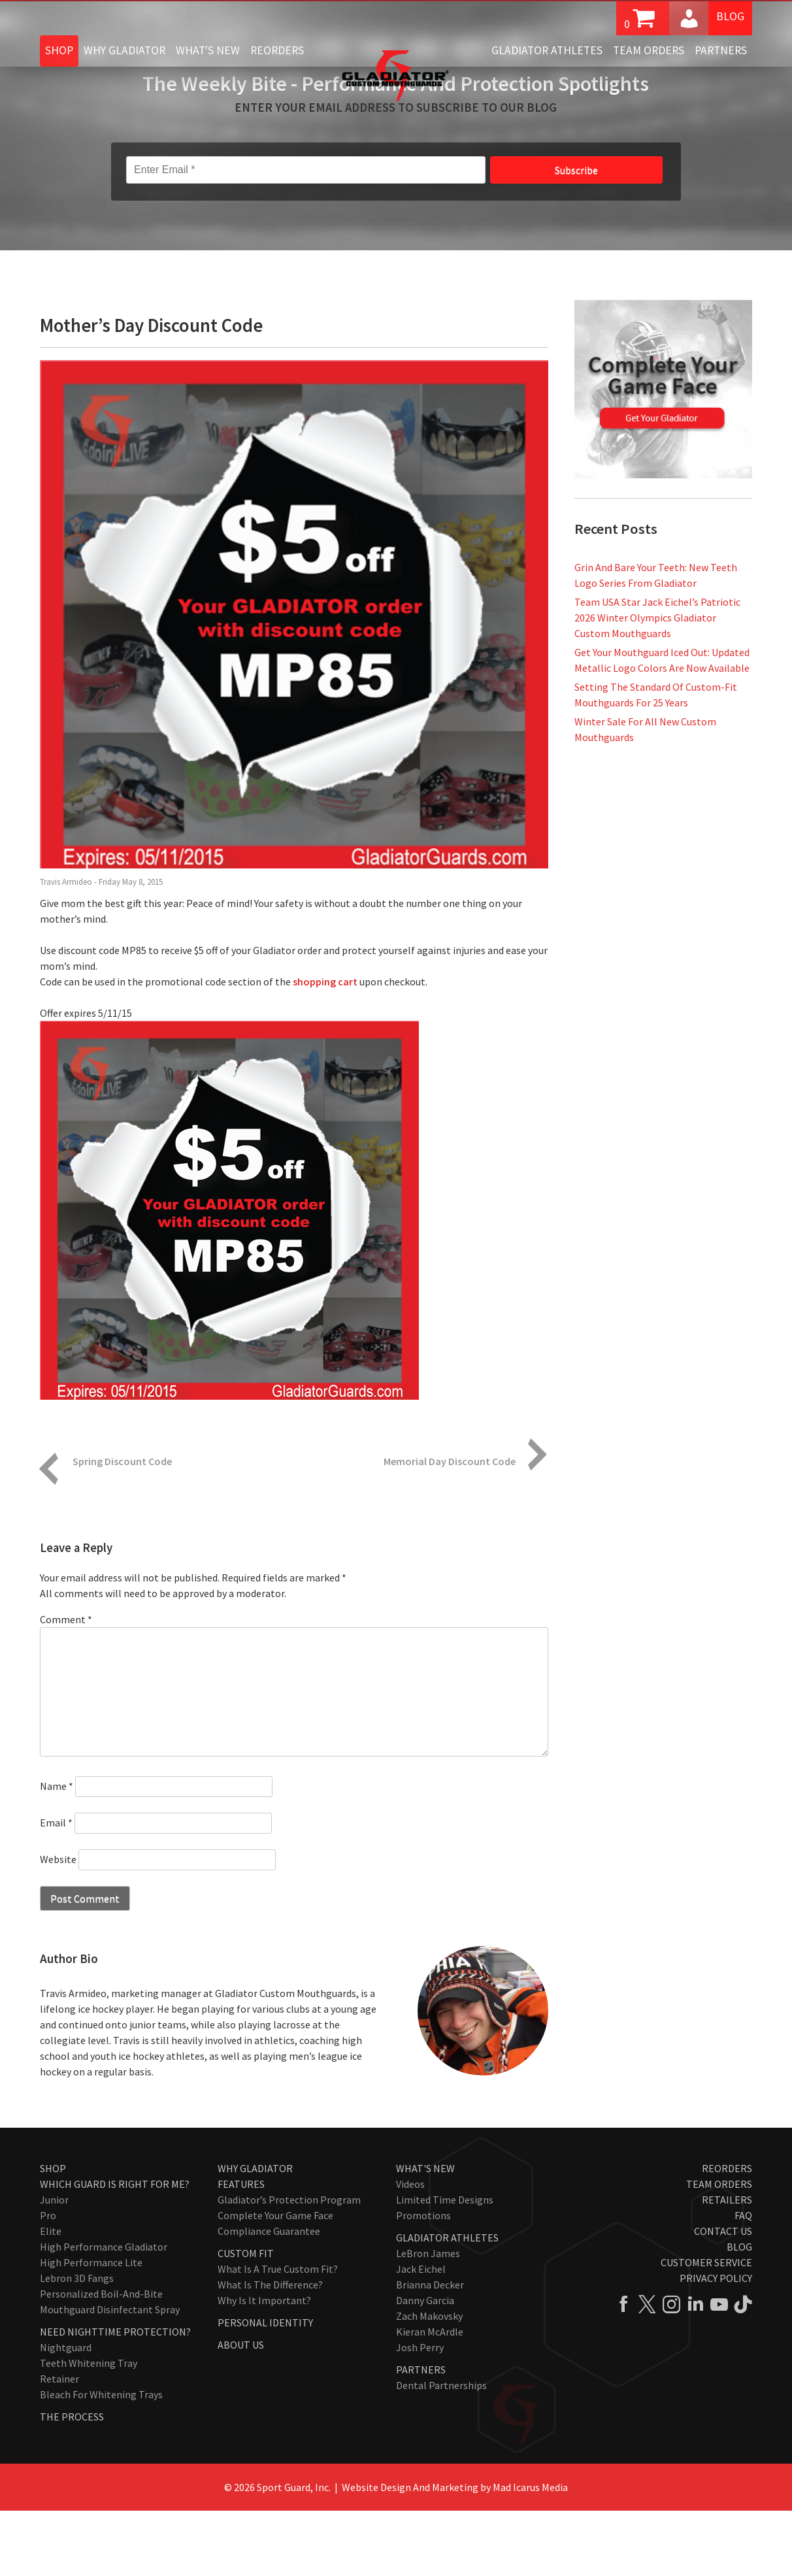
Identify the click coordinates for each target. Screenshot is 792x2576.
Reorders (277, 50)
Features (241, 2249)
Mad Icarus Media (530, 2552)
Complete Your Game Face (275, 2280)
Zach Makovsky (429, 2381)
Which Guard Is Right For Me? (115, 2249)
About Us (241, 2410)
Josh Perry (420, 2412)
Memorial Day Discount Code (450, 1526)
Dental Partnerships (441, 2450)
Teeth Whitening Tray (88, 2428)
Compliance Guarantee (269, 2296)
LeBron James (428, 2318)
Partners (721, 50)
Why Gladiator (124, 50)
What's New (208, 50)
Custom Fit (246, 2318)
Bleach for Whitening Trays (101, 2459)
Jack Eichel (421, 2334)
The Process (72, 2481)
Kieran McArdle (429, 2396)
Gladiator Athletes (546, 50)
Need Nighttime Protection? (115, 2396)
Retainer (59, 2444)
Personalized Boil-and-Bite (101, 2359)
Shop (59, 50)
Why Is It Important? (264, 2365)
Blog (730, 17)
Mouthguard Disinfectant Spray (110, 2374)
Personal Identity (265, 2387)
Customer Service (706, 2327)
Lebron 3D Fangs (77, 2343)
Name (56, 1851)
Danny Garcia (425, 2365)
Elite (50, 2296)
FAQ (743, 2280)
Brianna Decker (430, 2349)
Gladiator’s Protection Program (289, 2264)
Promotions (423, 2280)
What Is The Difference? (270, 2349)
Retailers (727, 2264)
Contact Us (723, 2296)
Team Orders (648, 50)
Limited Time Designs (444, 2264)
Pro (48, 2280)
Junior (54, 2264)
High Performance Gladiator (103, 2312)
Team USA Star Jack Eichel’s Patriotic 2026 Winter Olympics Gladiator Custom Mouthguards (657, 683)
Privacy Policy (716, 2343)
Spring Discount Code (122, 1526)
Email (56, 1887)
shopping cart (325, 1046)
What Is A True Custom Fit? (278, 2334)
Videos (410, 2249)
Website (58, 1924)
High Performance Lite (91, 2327)
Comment (66, 1684)
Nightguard (65, 2412)
